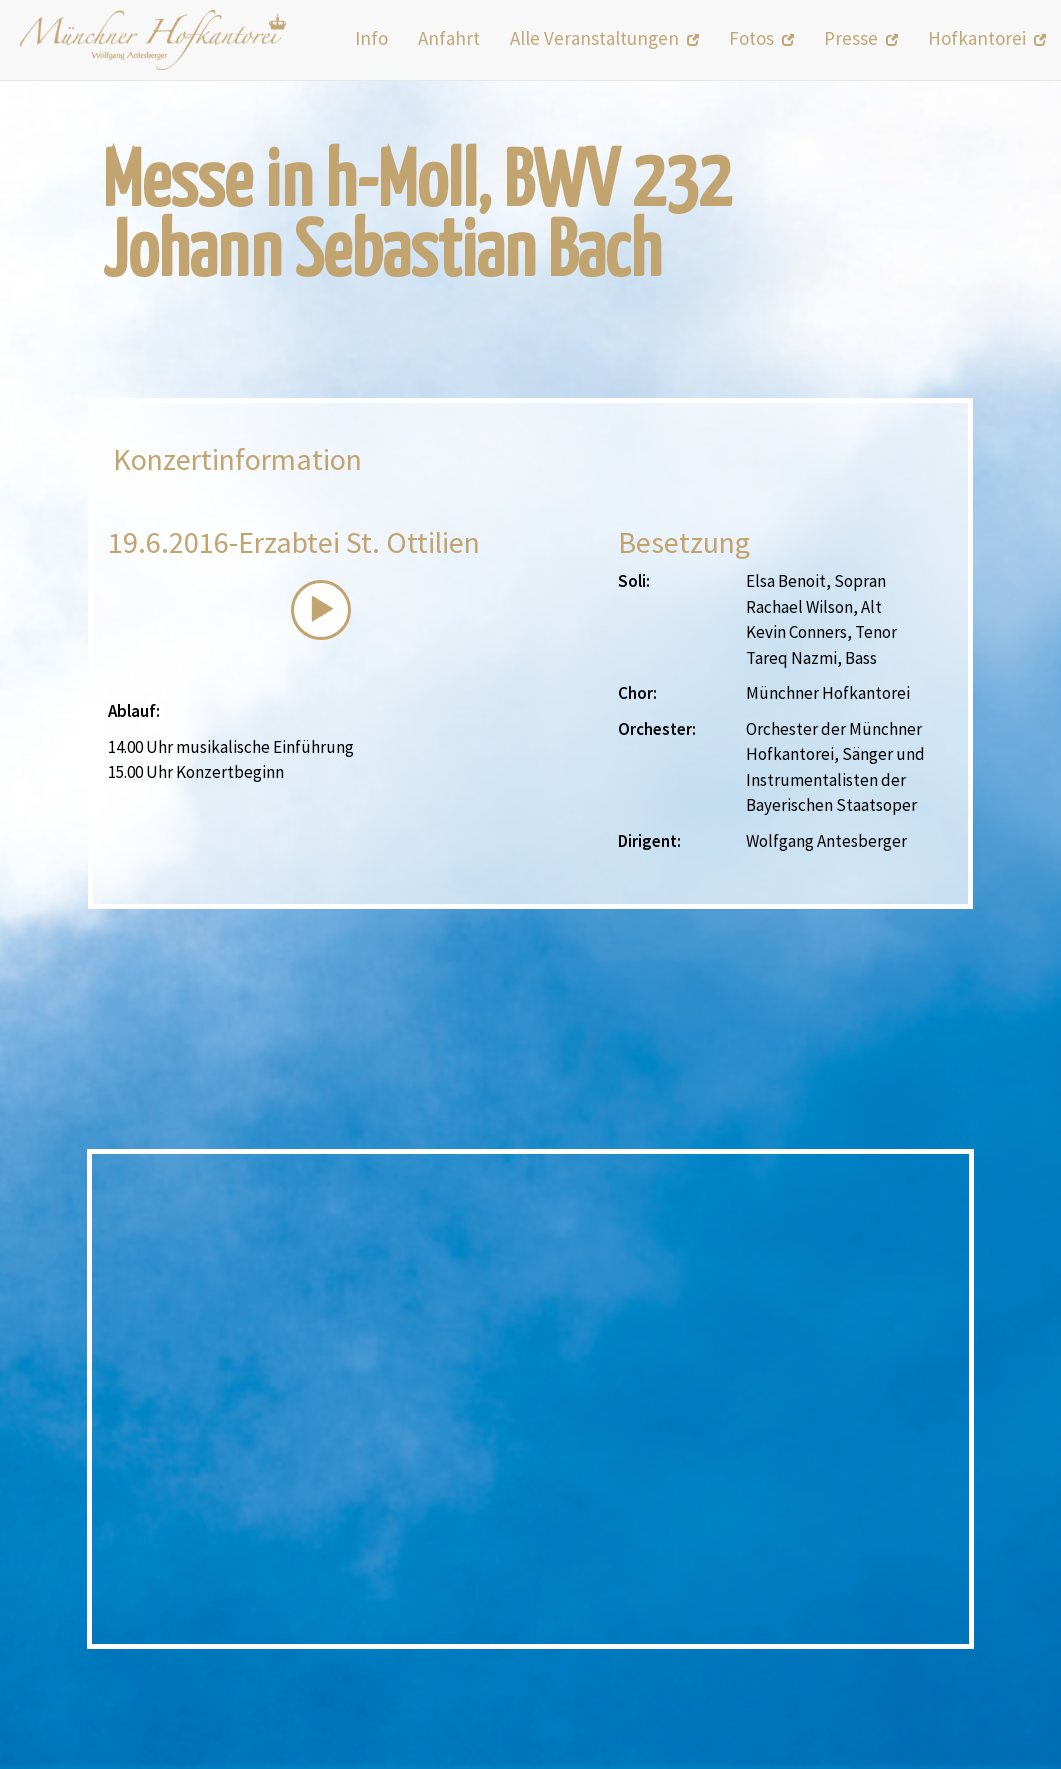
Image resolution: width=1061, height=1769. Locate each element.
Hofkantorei (987, 38)
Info (371, 38)
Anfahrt (449, 38)
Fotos (761, 38)
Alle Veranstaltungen (604, 38)
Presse (861, 38)
